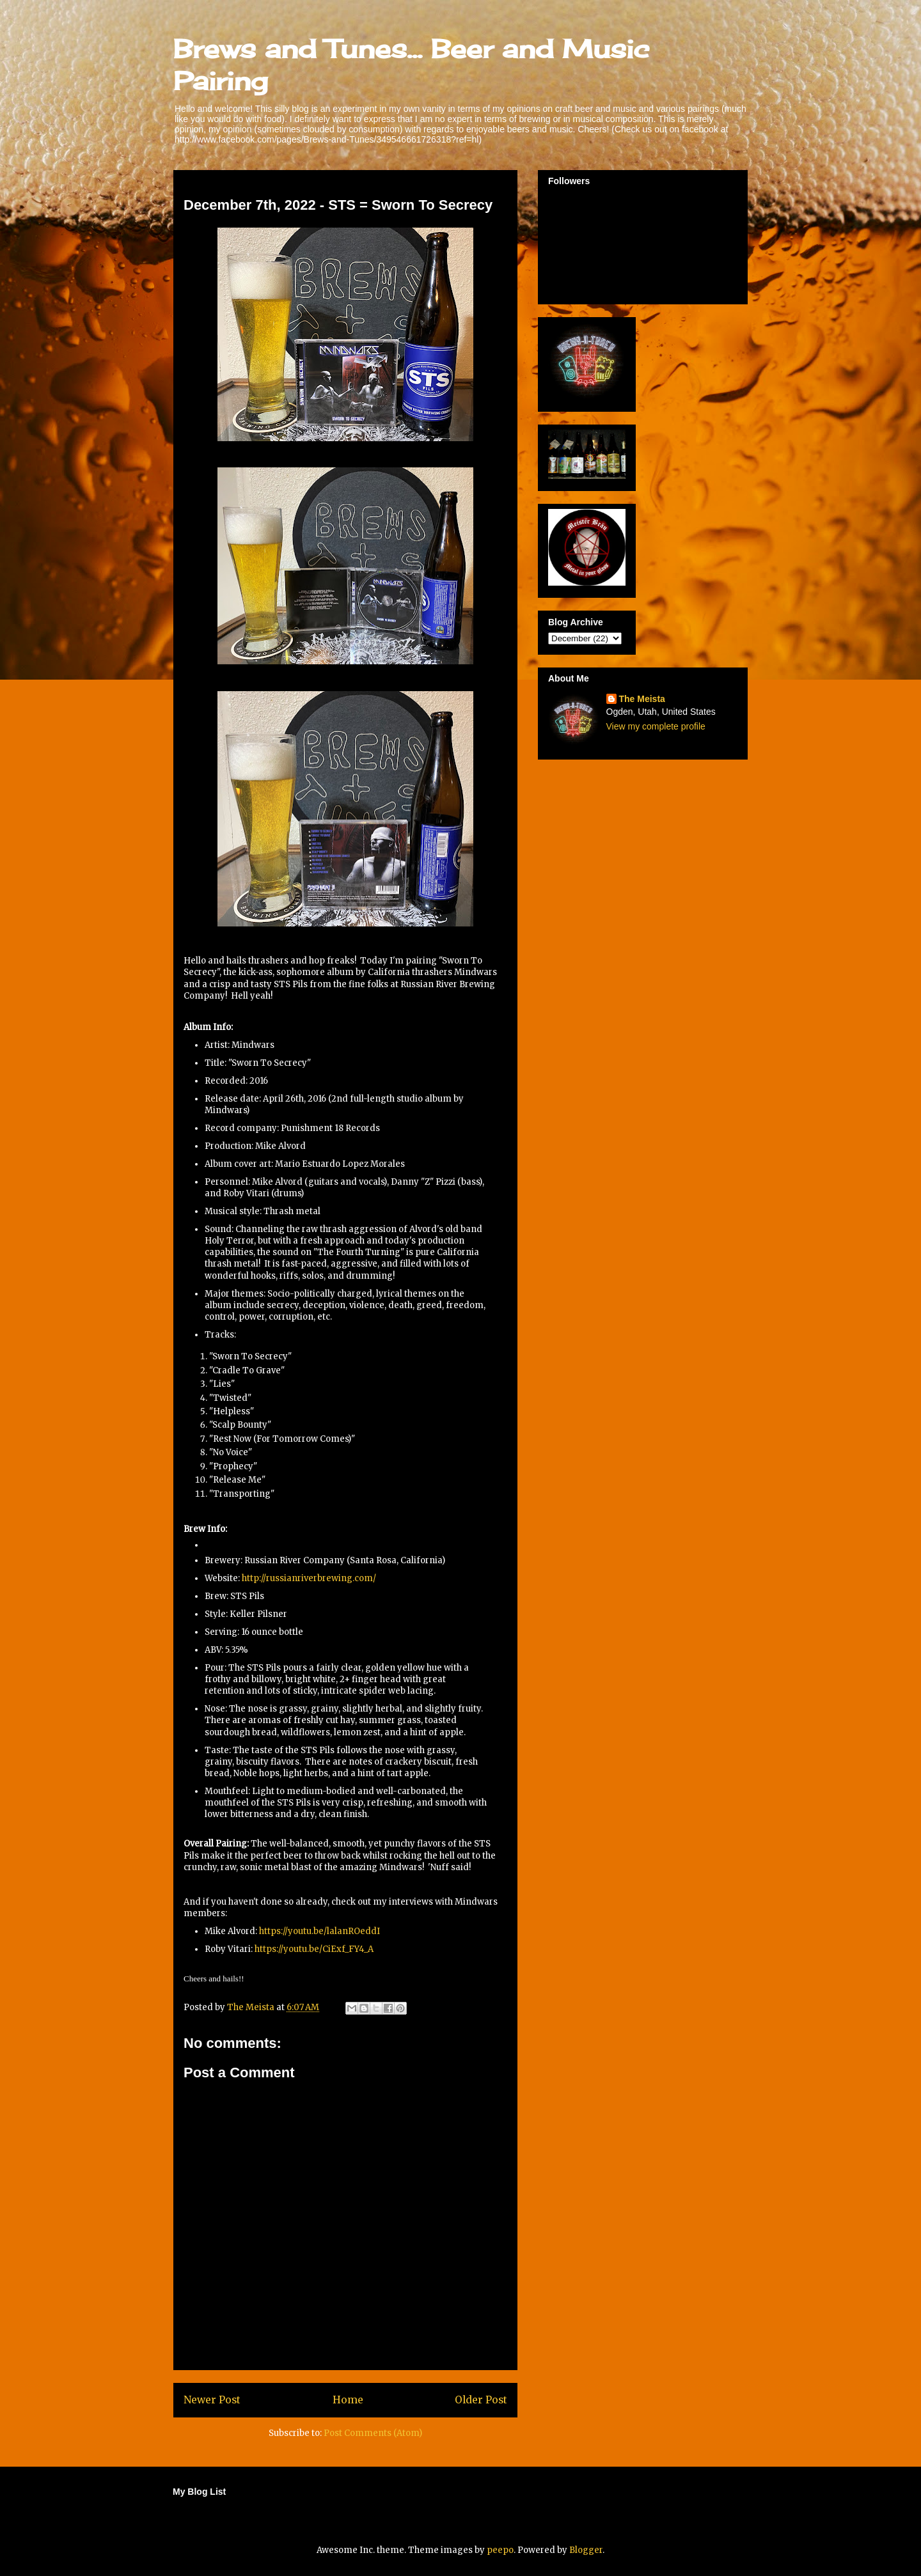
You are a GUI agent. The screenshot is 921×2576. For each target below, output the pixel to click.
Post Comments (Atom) (373, 2433)
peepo (500, 2550)
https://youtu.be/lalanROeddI (319, 1931)
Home (348, 2400)
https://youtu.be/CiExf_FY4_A (314, 1949)
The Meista (642, 699)
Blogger (585, 2550)
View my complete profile (655, 726)
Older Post (481, 2400)
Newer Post (212, 2400)
